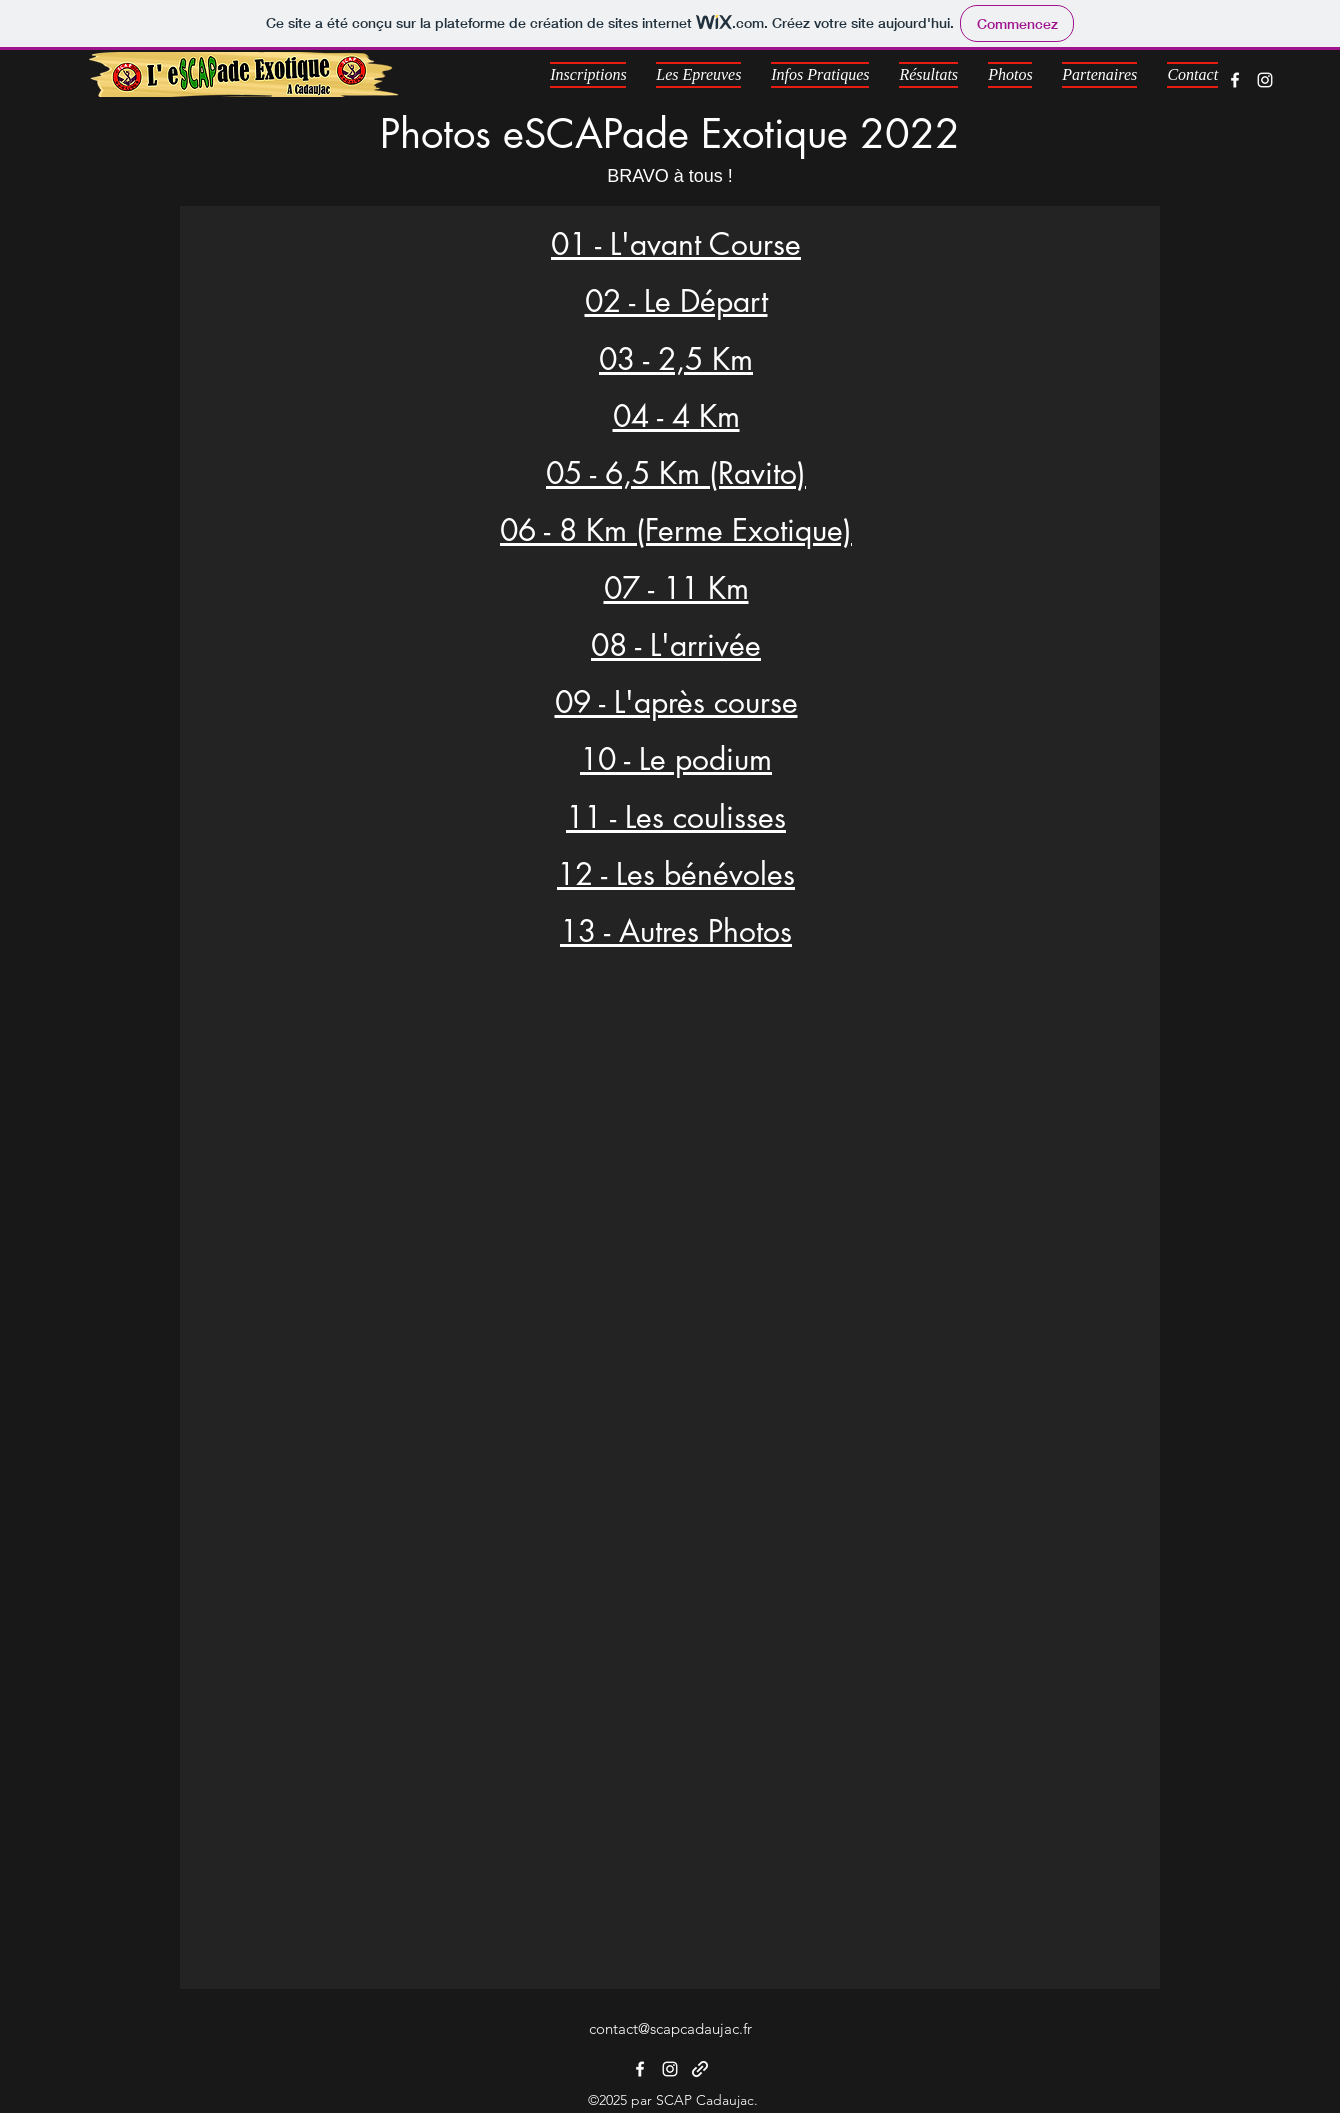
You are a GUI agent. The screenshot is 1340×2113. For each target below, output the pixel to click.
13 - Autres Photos (676, 931)
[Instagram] (1265, 80)
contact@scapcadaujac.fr (670, 2028)
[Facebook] (1235, 80)
